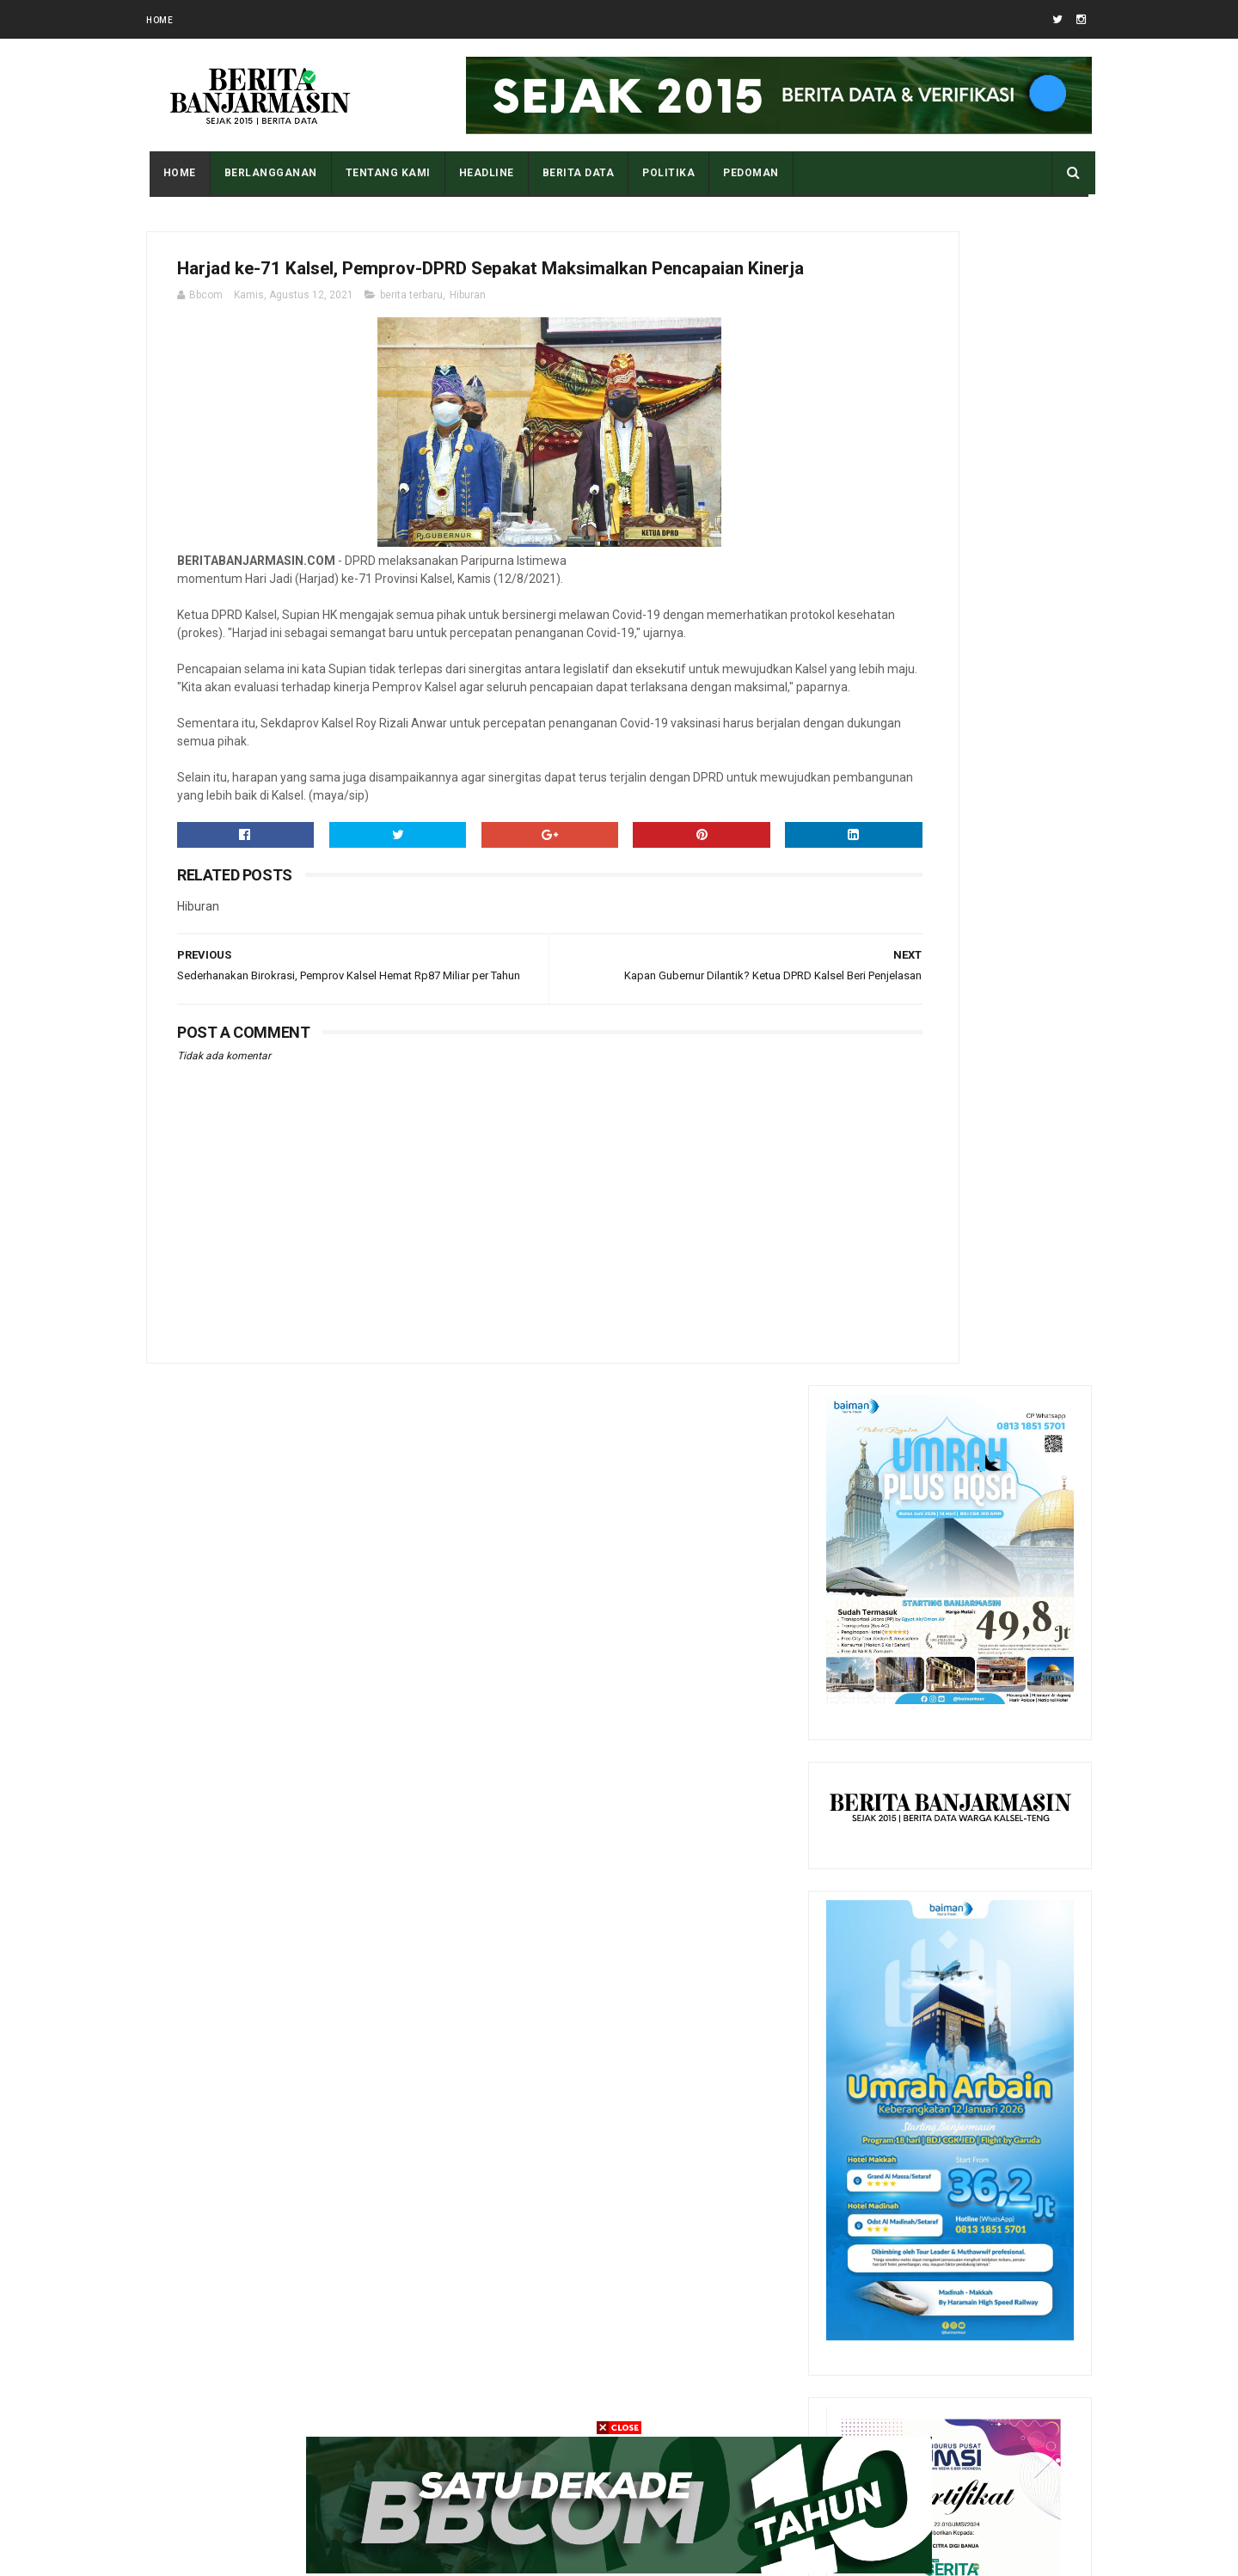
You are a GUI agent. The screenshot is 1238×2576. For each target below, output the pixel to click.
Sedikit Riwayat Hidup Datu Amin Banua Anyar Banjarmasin (990, 2124)
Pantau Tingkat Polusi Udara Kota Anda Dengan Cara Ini (986, 1799)
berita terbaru (411, 338)
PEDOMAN (748, 173)
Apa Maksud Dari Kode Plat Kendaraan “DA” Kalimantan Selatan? (993, 1955)
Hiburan (468, 338)
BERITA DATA (575, 173)
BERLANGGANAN (267, 173)
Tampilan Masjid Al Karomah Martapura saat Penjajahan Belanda (986, 1877)
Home (159, 20)
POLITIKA (666, 173)
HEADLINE (483, 173)
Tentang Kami (384, 173)
